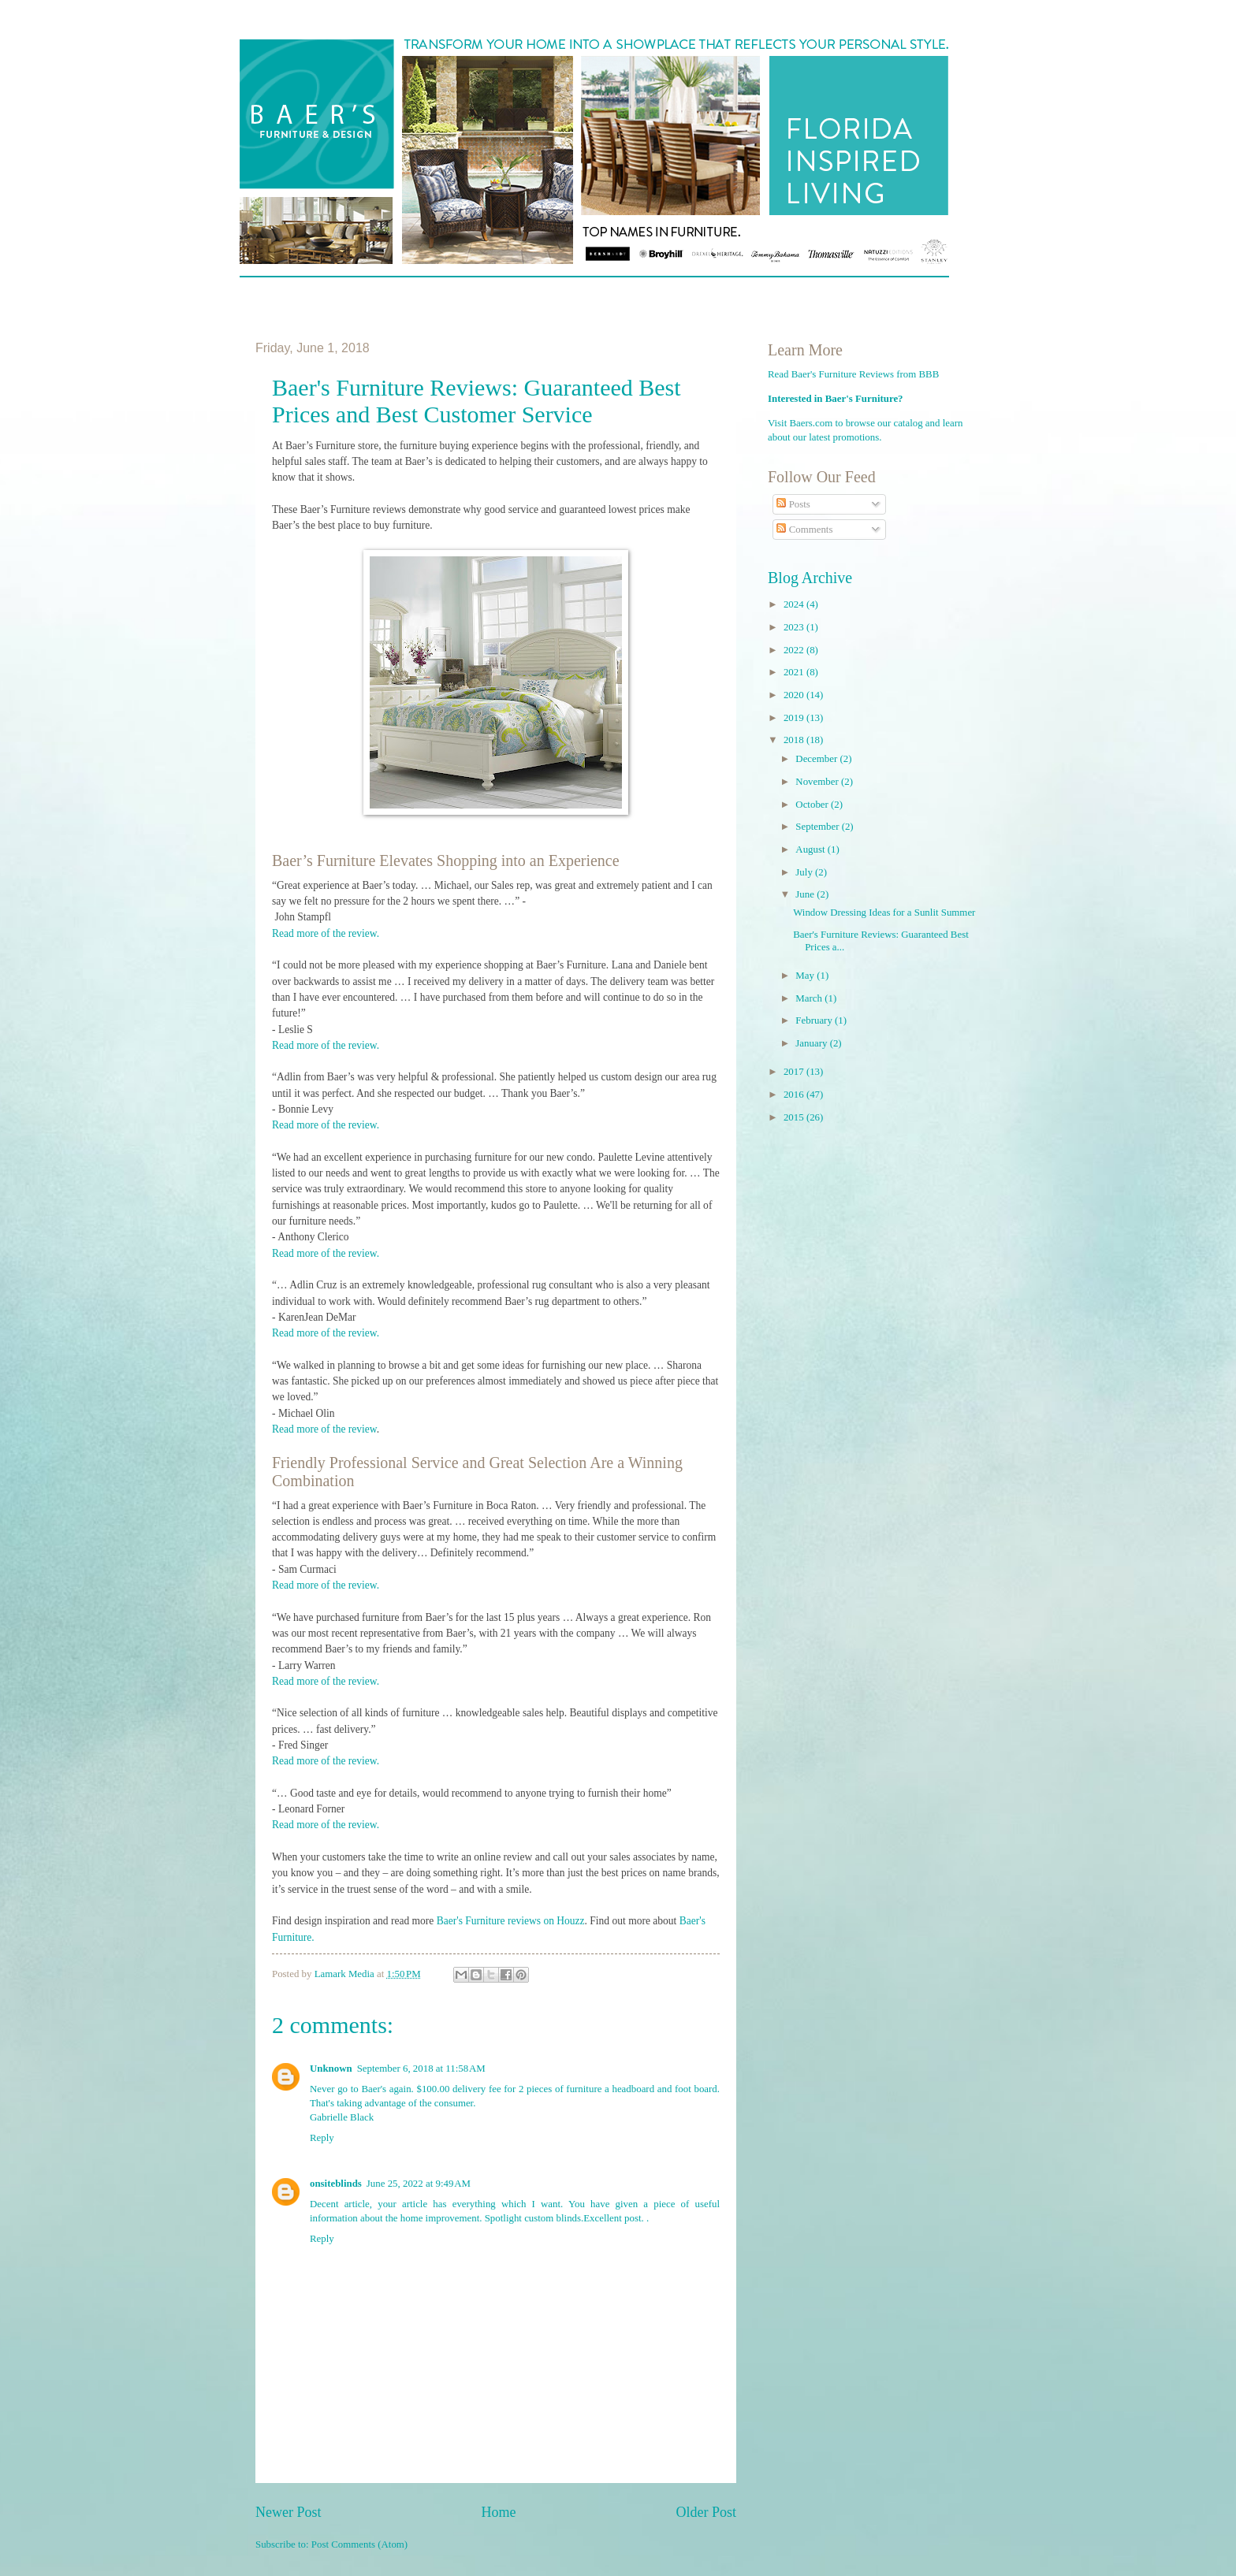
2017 (795, 1071)
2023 (795, 627)
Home (498, 2512)
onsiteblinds (336, 2183)
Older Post (706, 2512)
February (815, 1020)
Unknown (331, 2068)
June (806, 894)
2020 (795, 695)
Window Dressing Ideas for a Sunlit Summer (884, 912)
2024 (795, 604)
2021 (795, 672)
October (813, 804)
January (812, 1043)
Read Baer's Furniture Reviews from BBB (853, 374)
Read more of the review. (325, 933)
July (805, 872)
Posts (793, 504)
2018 (795, 739)
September (818, 826)
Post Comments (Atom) (359, 2544)
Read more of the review (324, 1429)
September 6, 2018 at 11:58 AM (421, 2068)
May (806, 975)
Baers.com (811, 423)
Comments (804, 529)
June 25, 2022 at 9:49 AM (419, 2183)
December (817, 758)
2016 (795, 1094)
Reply (322, 2137)
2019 (795, 717)
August (811, 849)
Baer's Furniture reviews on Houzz (511, 1921)
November (818, 781)
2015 (795, 1117)
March (810, 998)
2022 (795, 650)
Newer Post (288, 2512)
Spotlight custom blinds (533, 2218)
